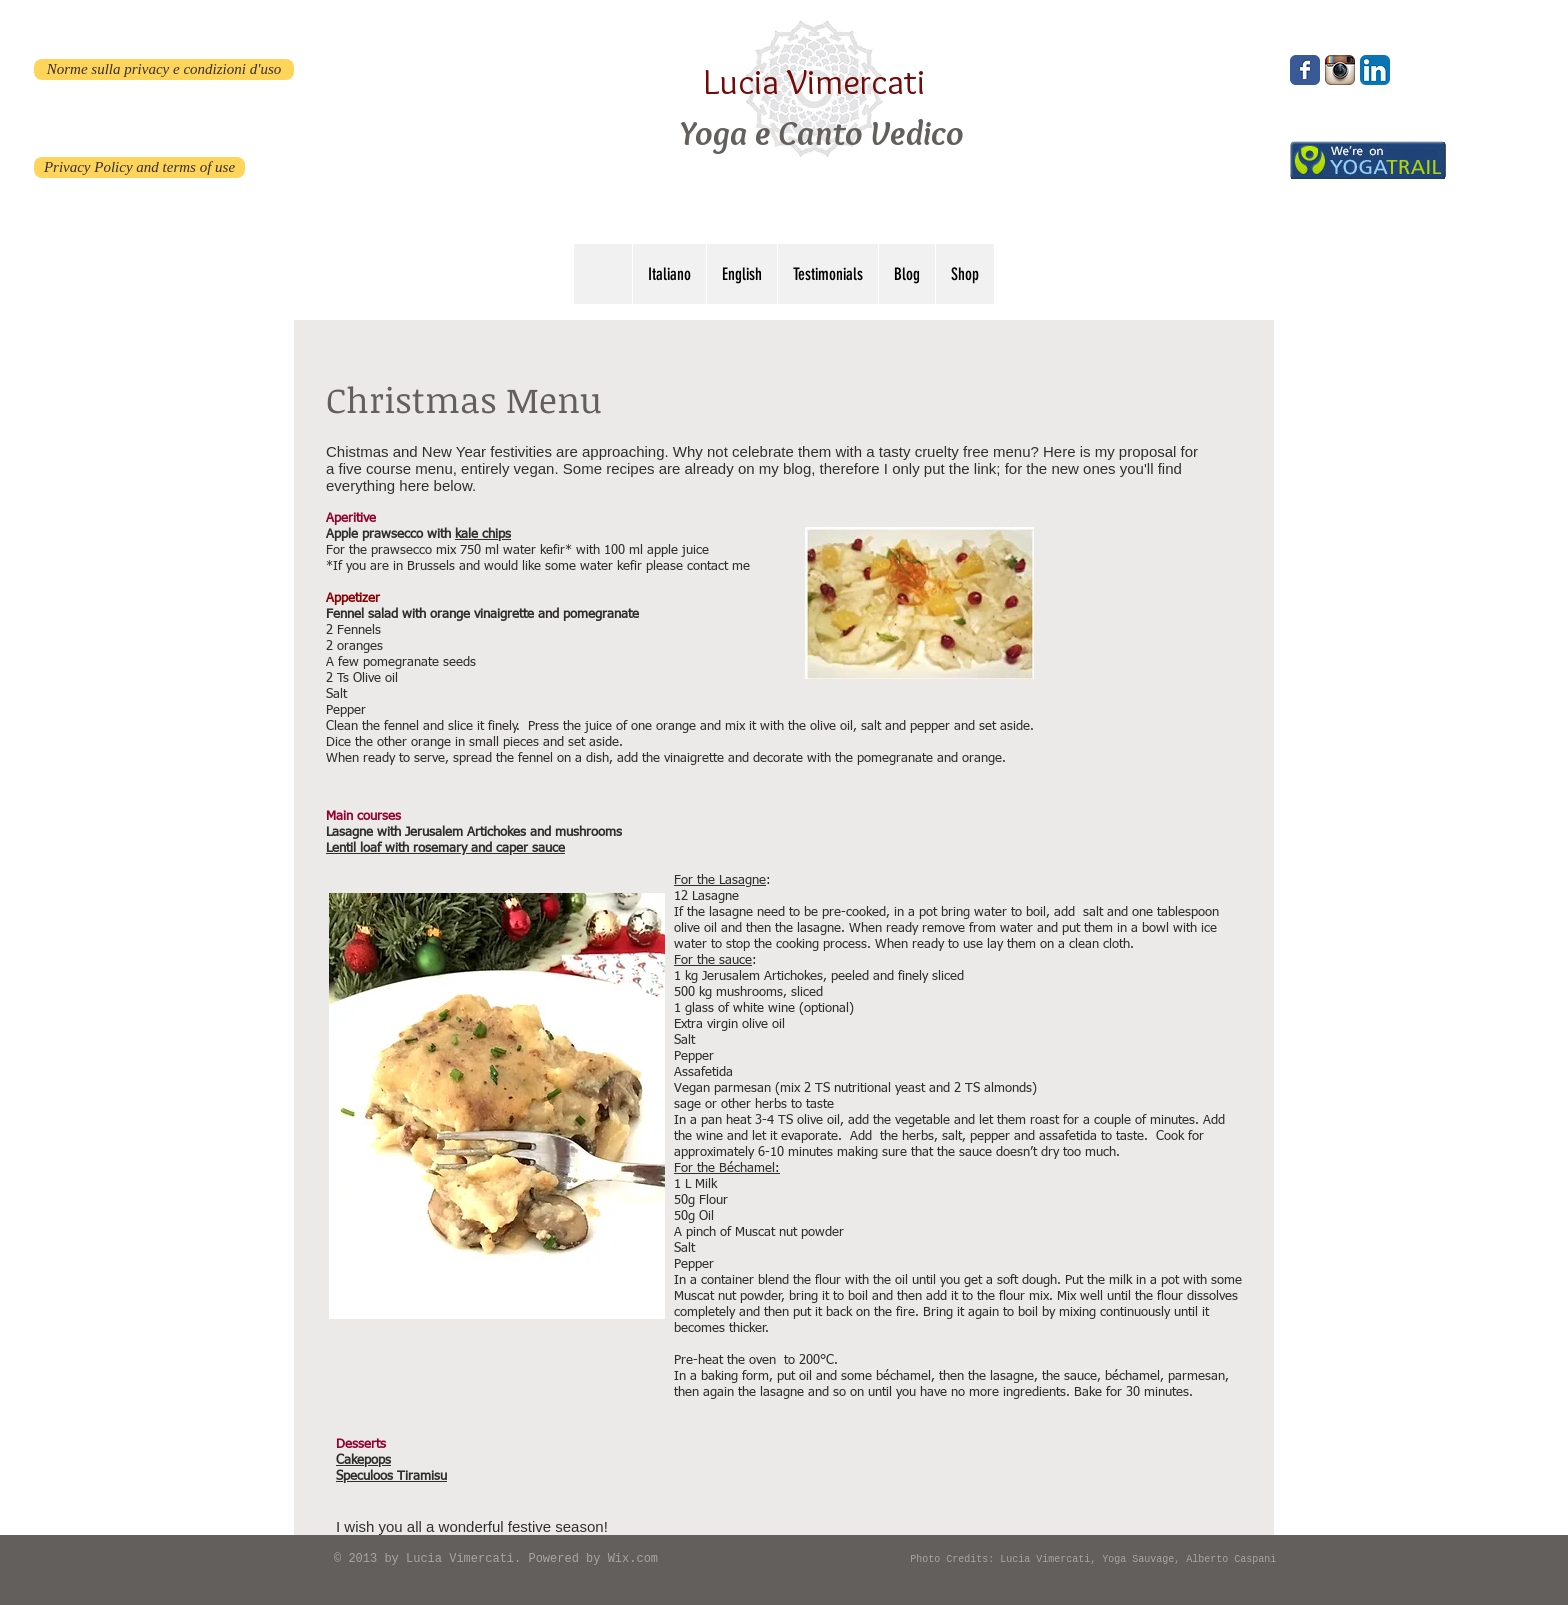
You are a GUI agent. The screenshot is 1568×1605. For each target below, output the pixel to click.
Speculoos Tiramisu (391, 1476)
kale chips (483, 534)
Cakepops (363, 1460)
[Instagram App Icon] (1340, 70)
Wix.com (633, 1559)
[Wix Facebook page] (1305, 70)
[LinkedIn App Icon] (1375, 70)
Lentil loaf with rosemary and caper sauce (445, 848)
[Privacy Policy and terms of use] (139, 167)
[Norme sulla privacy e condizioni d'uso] (164, 69)
